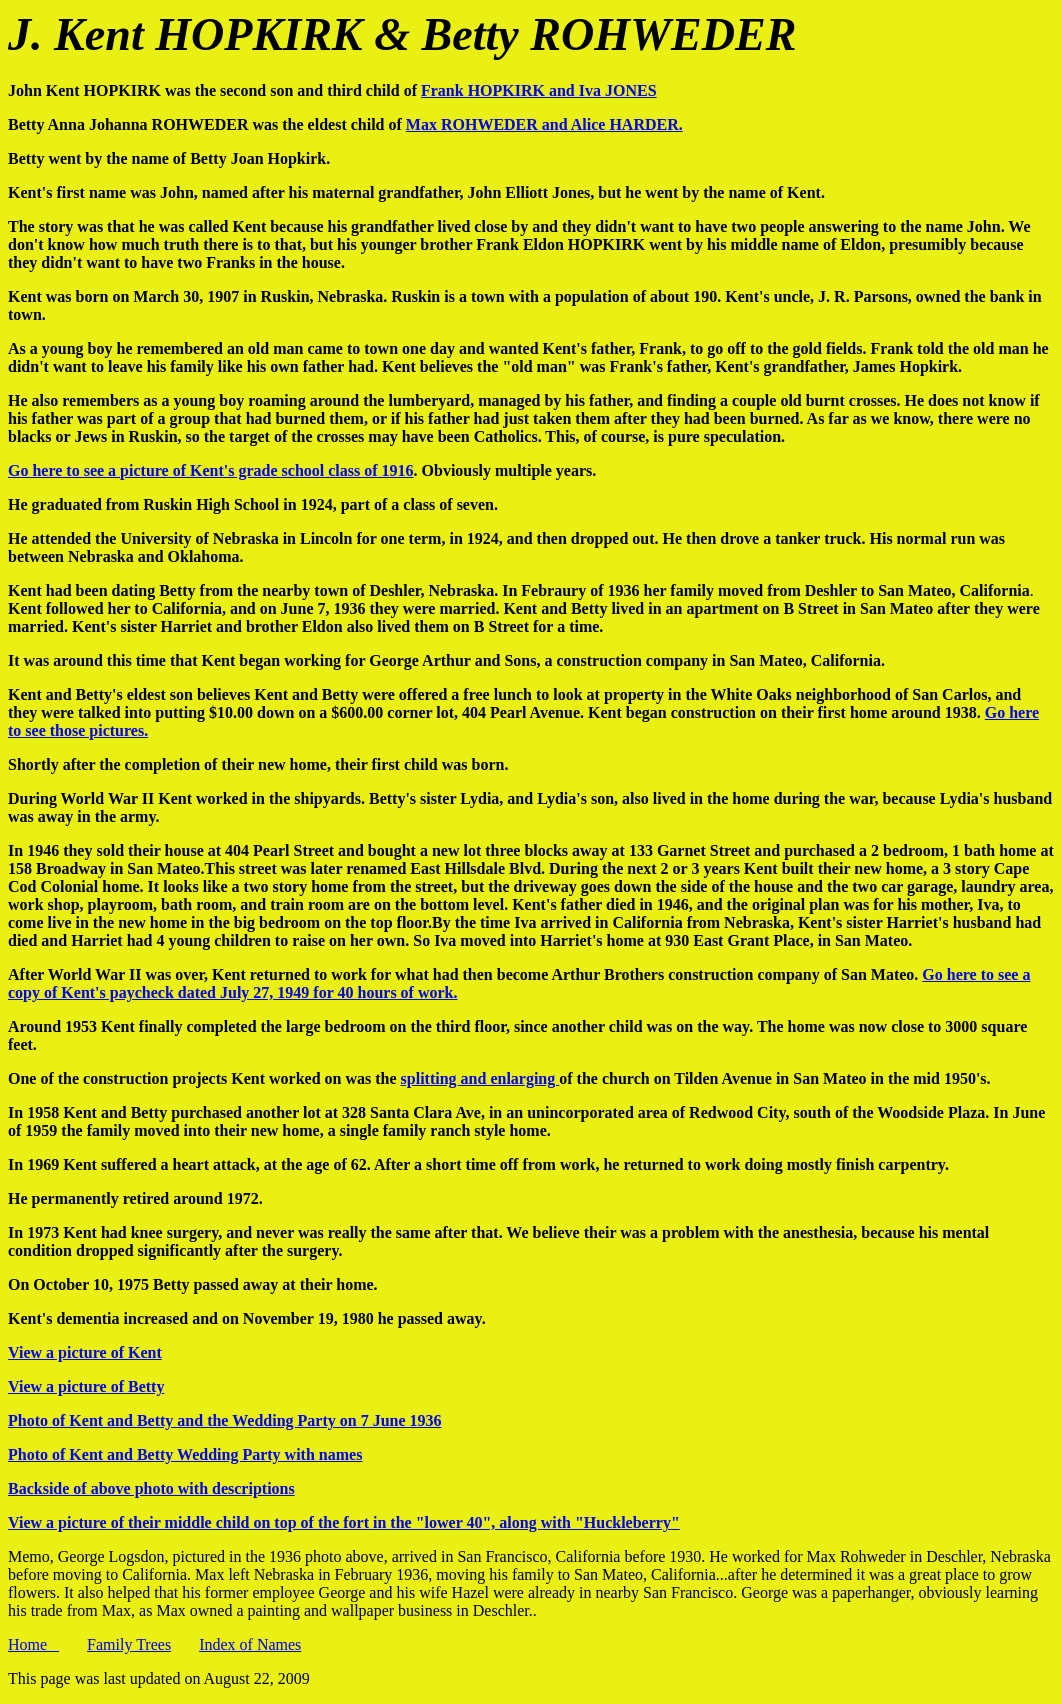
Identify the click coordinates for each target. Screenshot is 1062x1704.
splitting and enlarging (480, 1078)
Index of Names (250, 1644)
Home (33, 1644)
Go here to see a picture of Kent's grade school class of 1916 (211, 470)
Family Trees (129, 1644)
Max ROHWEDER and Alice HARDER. (544, 124)
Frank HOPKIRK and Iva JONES (539, 90)
